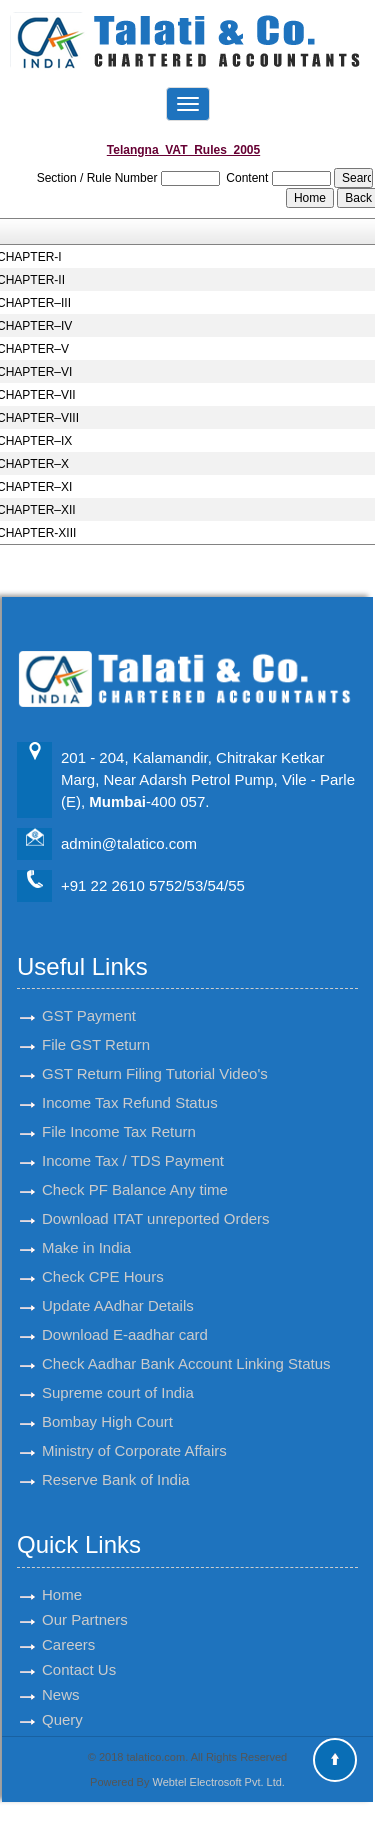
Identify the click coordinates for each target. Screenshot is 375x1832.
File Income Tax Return (119, 1113)
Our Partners (85, 1600)
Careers (68, 1625)
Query (62, 1700)
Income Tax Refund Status (130, 1084)
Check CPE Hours (103, 1258)
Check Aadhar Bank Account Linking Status (186, 1345)
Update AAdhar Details (118, 1287)
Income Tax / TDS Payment (133, 1142)
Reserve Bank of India (116, 1461)
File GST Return (96, 1026)
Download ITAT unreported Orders (156, 1200)
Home (62, 1575)
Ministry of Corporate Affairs (134, 1432)
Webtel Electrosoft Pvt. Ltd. (218, 1782)
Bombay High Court (107, 1403)
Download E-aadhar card (125, 1316)
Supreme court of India (118, 1374)
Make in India (86, 1229)
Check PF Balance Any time (135, 1171)
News (61, 1675)
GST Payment (89, 997)
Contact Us (79, 1650)
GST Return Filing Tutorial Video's (155, 1055)
